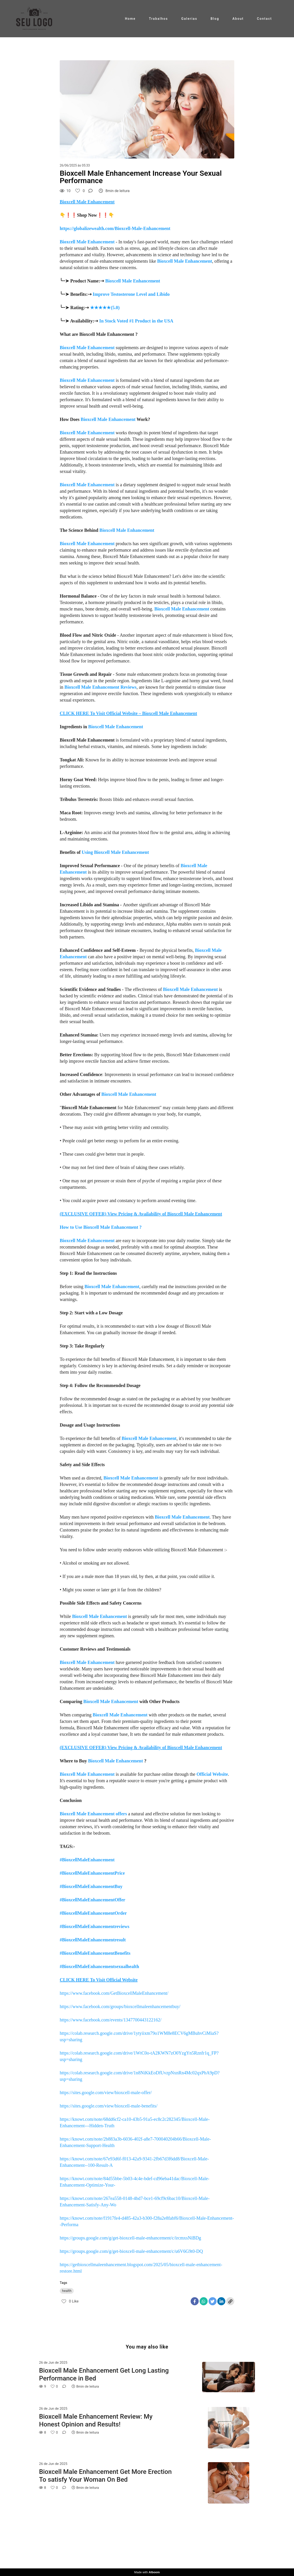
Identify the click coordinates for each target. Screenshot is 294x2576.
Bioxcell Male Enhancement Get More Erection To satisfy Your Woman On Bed (105, 2475)
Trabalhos (158, 18)
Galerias (189, 18)
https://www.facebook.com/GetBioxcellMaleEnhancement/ (114, 1993)
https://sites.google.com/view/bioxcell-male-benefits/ (108, 2105)
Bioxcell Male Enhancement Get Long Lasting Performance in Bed (104, 2374)
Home (130, 18)
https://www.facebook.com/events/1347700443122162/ (110, 2019)
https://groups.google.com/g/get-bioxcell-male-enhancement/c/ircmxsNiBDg (130, 2237)
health (66, 2291)
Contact (264, 18)
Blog (215, 18)
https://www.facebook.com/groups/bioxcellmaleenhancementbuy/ (120, 2006)
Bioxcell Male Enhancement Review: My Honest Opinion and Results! (96, 2420)
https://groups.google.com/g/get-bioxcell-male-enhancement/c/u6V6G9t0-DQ (131, 2251)
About (238, 18)
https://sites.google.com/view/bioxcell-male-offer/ (106, 2092)
